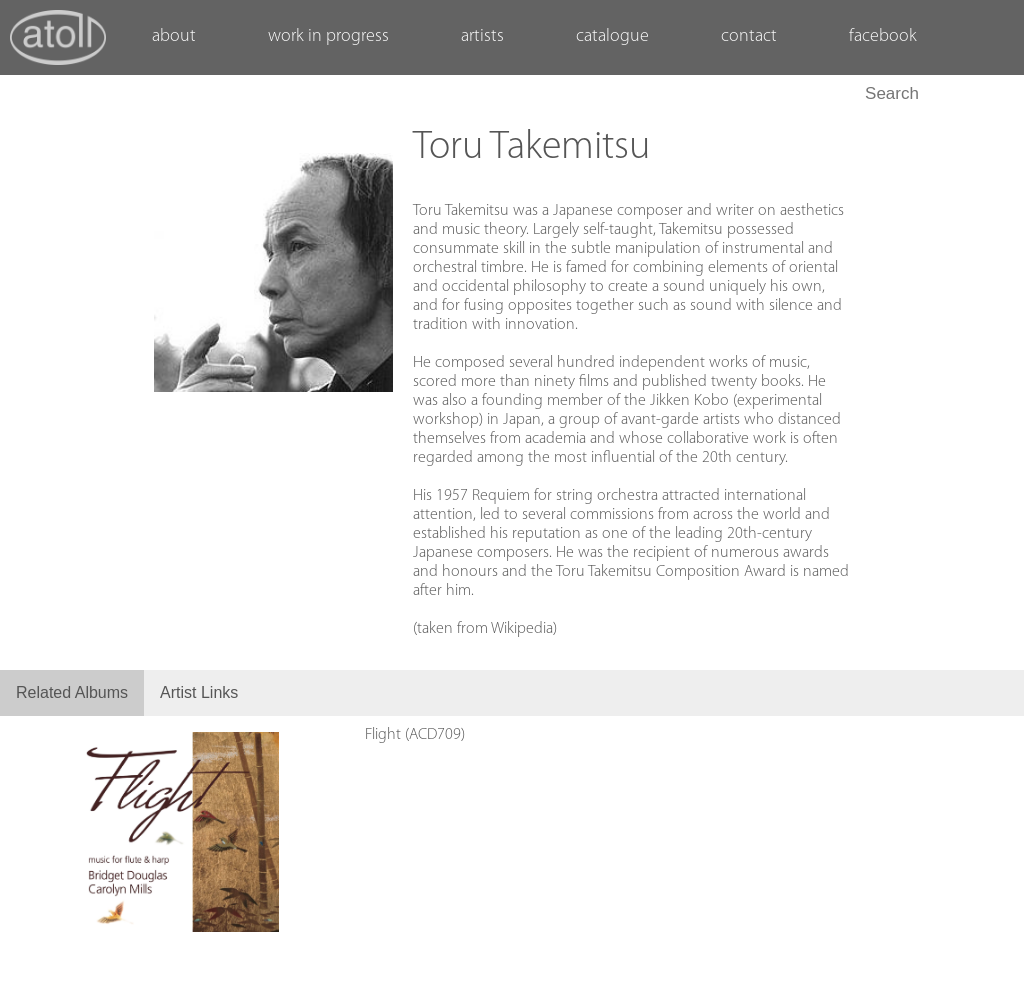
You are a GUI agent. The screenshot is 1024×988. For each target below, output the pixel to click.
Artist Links (199, 692)
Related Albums (72, 692)
